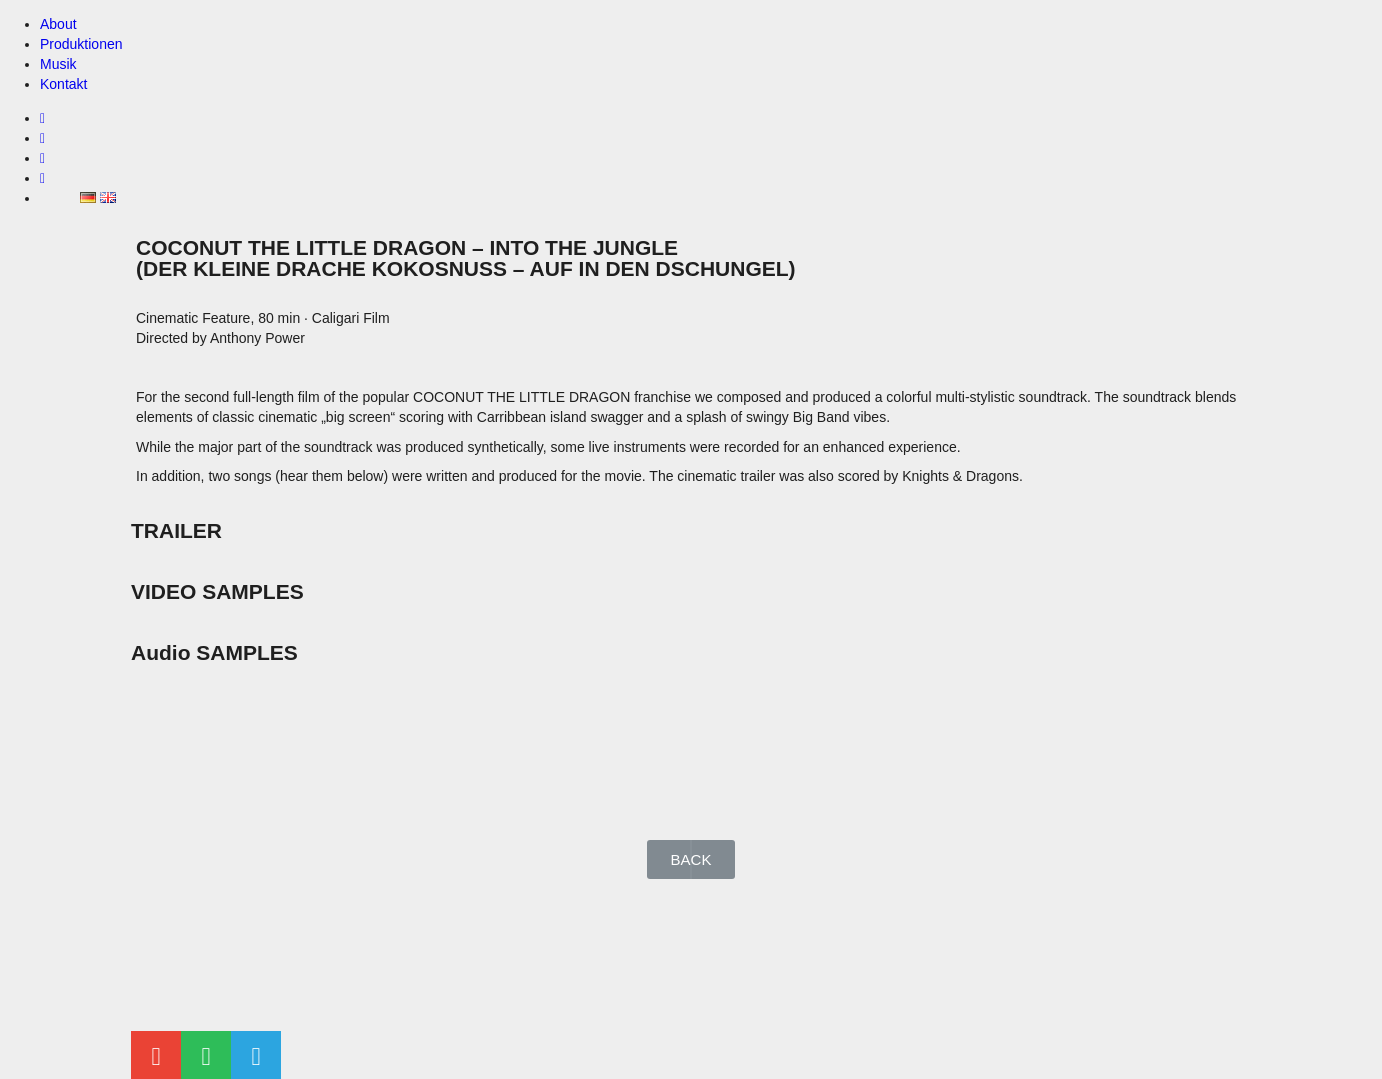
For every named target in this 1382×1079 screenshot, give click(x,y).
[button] (691, 859)
